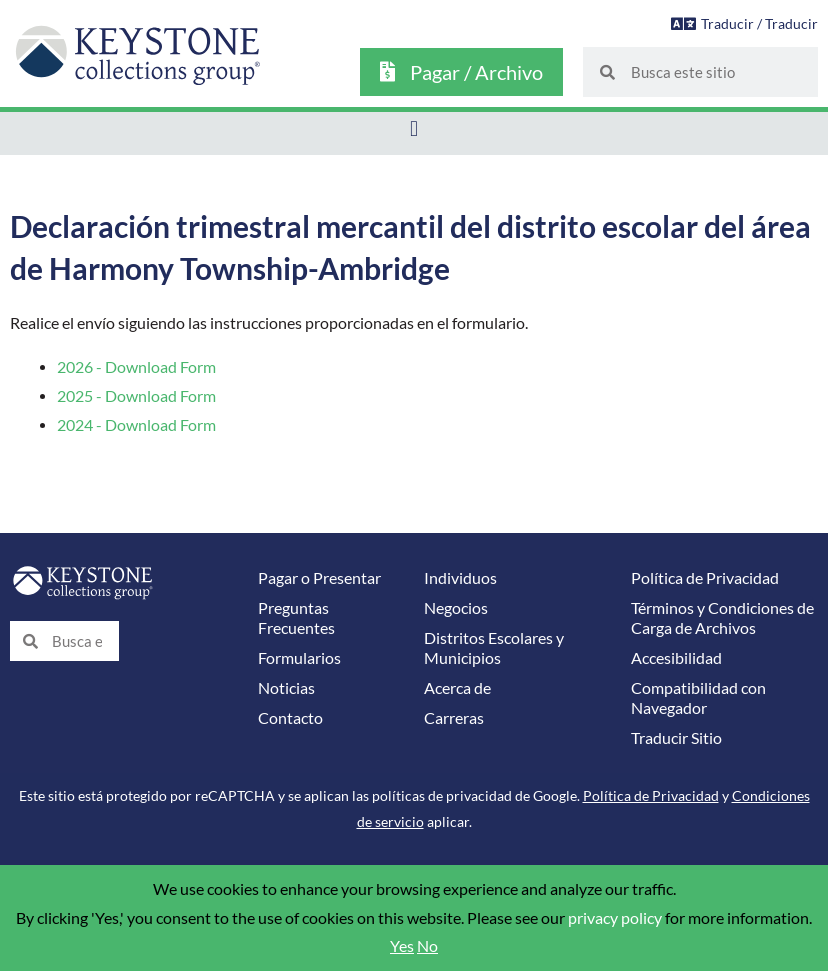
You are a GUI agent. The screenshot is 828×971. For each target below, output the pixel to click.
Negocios (456, 608)
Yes (402, 946)
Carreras (454, 718)
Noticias (286, 688)
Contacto (290, 718)
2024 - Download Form (136, 425)
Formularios (299, 658)
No (427, 946)
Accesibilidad (676, 658)
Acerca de (457, 688)
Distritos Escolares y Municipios (494, 648)
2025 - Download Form (136, 396)
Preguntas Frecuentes (296, 618)
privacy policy (615, 918)
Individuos (460, 578)
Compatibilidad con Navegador (698, 698)
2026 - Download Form (136, 367)
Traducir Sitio (676, 738)
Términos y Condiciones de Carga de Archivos (722, 618)
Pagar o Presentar (319, 578)
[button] (413, 128)
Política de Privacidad (705, 578)
